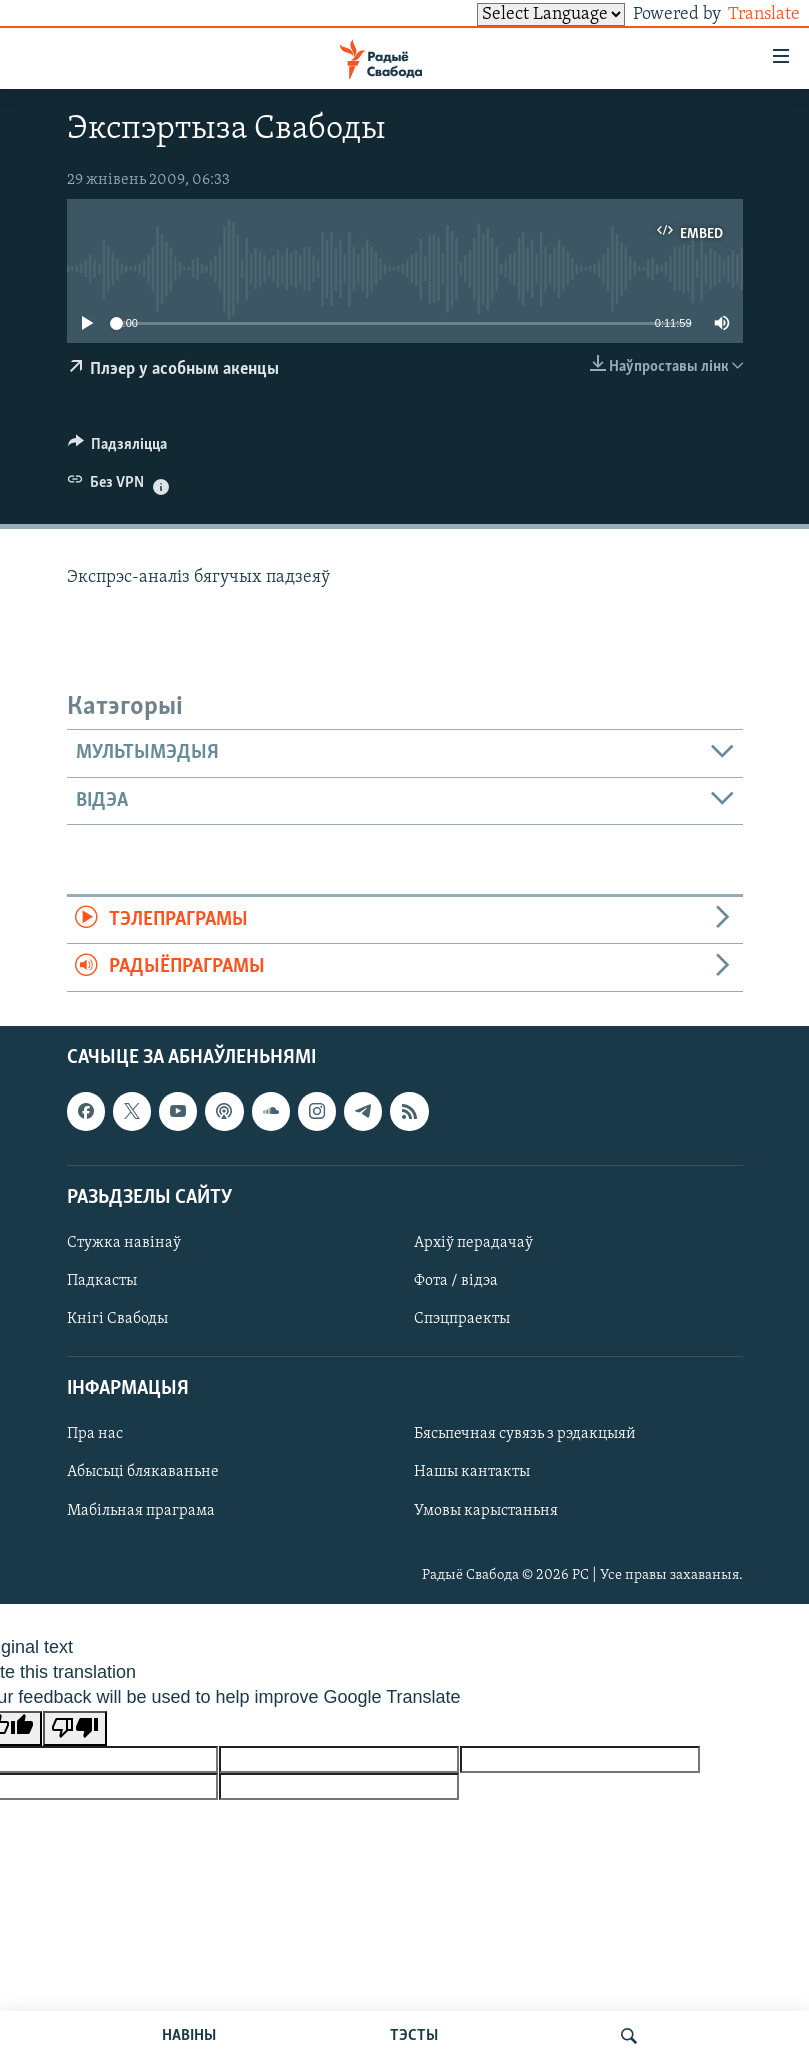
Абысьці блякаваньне (143, 1472)
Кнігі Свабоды (117, 1319)
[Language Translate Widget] (517, 14)
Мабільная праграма (141, 1510)
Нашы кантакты (472, 1472)
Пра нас (95, 1434)
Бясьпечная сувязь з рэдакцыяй (525, 1434)
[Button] (118, 449)
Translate (745, 14)
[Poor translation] (75, 1728)
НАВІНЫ (189, 2036)
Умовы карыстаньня (486, 1510)
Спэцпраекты (462, 1319)
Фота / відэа (456, 1281)
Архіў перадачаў (473, 1243)
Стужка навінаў (124, 1243)
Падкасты (102, 1281)
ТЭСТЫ (414, 2036)
